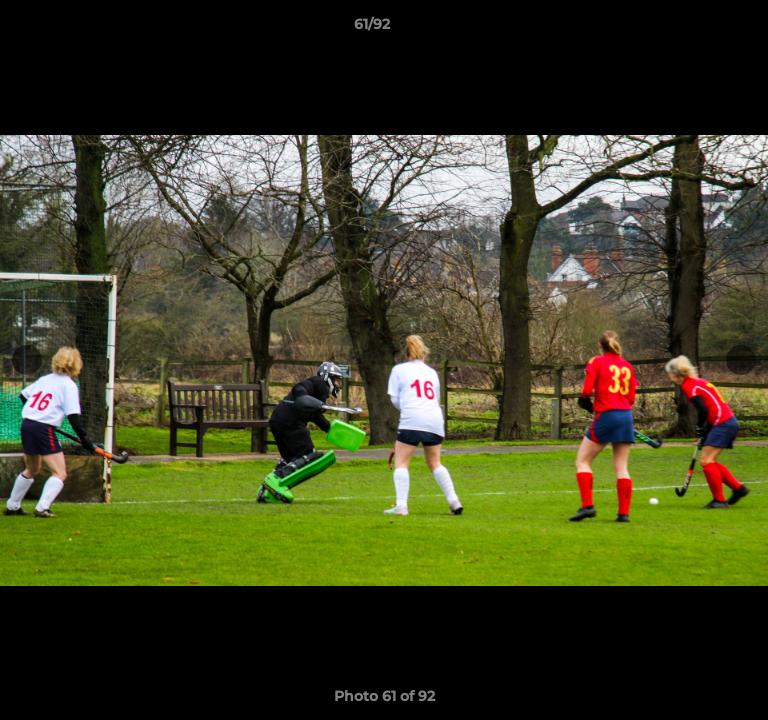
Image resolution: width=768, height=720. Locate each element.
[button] (696, 29)
